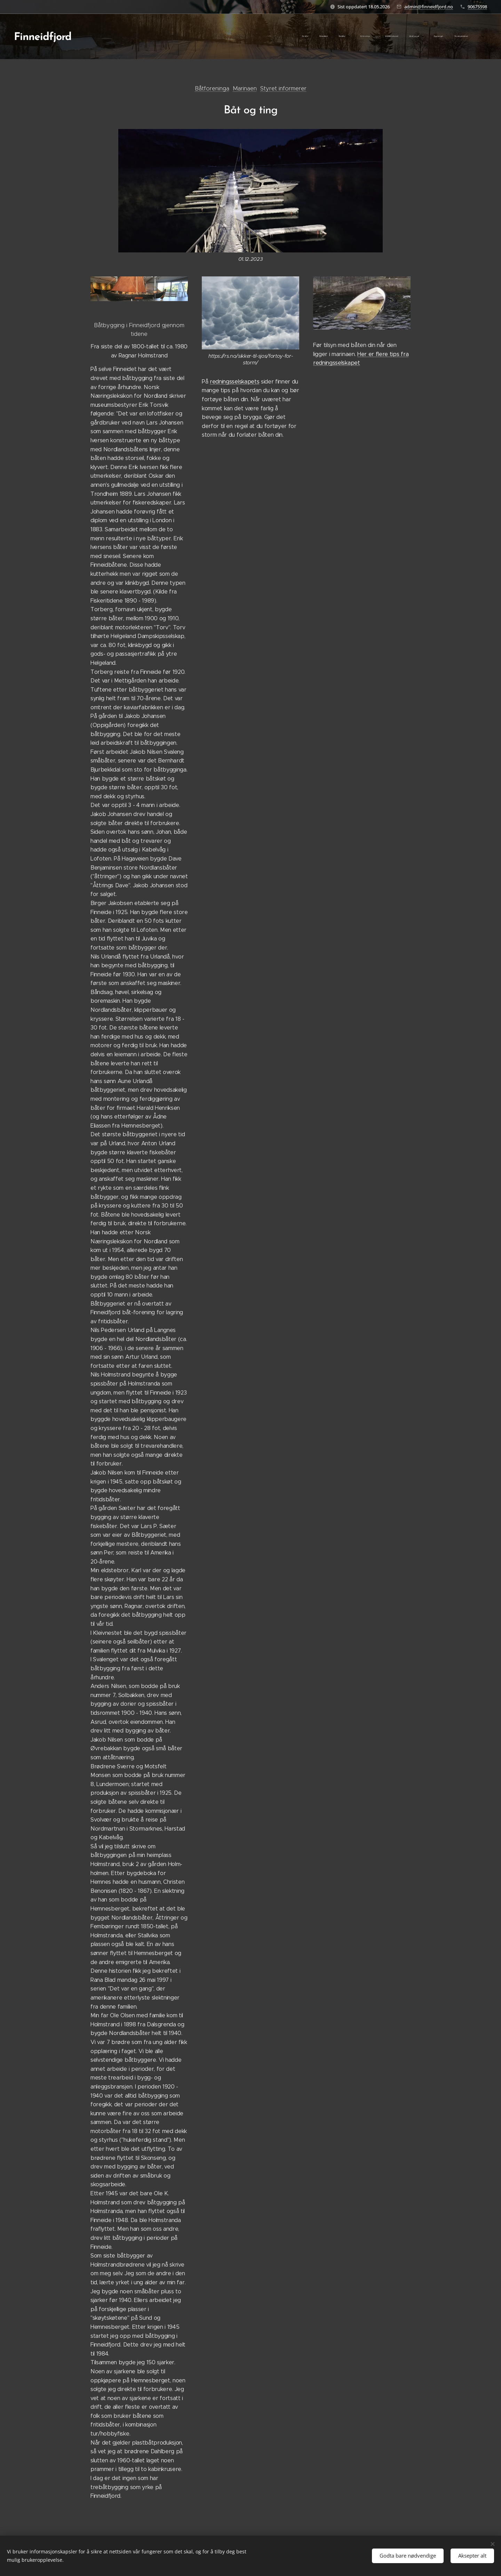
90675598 (477, 6)
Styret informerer (283, 88)
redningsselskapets (234, 381)
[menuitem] (341, 36)
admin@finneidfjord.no (428, 6)
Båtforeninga (212, 88)
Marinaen (245, 88)
